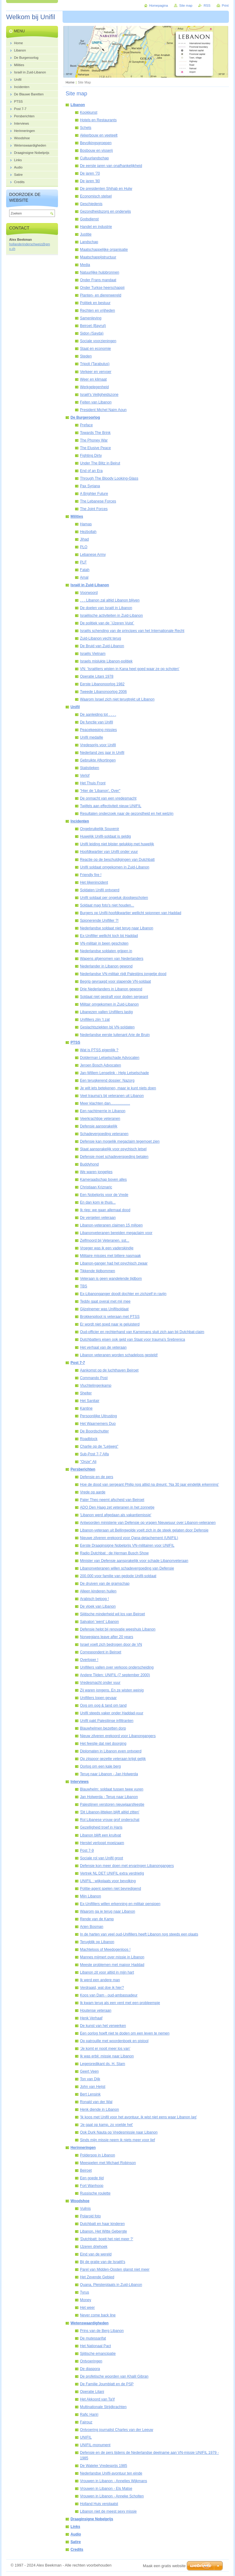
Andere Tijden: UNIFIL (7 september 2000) (115, 1675)
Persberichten (82, 1469)
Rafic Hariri (89, 2414)
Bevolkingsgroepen (95, 143)
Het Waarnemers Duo (98, 1423)
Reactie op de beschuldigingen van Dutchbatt (117, 859)
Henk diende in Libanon (99, 2109)
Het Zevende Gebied (97, 2277)
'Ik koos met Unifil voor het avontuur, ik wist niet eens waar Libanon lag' (138, 2117)
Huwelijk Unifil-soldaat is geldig (105, 836)
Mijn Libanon (90, 1896)
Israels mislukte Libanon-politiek (106, 661)
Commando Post (94, 1378)
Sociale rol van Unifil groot (101, 1858)
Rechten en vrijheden (97, 310)
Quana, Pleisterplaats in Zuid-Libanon (111, 2285)
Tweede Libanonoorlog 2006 (103, 692)
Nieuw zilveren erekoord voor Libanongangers (118, 1736)
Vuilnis (85, 2208)
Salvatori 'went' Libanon (99, 1622)
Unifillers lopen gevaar (98, 1698)
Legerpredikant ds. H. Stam (102, 2064)
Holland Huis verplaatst (99, 2504)
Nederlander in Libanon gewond (106, 966)
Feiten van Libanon (95, 402)
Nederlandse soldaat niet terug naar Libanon (116, 928)
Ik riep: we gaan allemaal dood (105, 1210)
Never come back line (98, 2315)
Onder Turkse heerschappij (102, 288)
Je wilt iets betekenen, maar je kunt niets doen (118, 1088)
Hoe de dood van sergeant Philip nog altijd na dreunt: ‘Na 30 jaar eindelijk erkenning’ (149, 1484)
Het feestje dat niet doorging (103, 1743)
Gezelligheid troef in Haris (101, 1827)
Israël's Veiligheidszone (99, 394)
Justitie (86, 234)
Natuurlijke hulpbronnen (99, 272)
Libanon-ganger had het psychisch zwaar (114, 1263)
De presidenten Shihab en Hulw (106, 188)
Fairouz (86, 2422)
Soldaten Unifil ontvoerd (99, 890)
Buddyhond (89, 1164)
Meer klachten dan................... (105, 1103)
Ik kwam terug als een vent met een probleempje (120, 2003)
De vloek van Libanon (98, 1606)
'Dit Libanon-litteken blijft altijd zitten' (109, 1812)
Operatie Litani (92, 2392)
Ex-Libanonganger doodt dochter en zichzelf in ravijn (123, 1294)
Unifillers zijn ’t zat (95, 1019)
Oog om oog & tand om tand (103, 1705)
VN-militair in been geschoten (104, 943)
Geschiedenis (91, 204)
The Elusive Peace (95, 448)
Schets (85, 128)
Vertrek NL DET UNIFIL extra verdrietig (112, 1873)
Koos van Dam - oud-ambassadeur (109, 1995)
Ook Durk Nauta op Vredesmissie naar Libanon (118, 2132)
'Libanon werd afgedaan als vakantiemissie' (115, 1515)
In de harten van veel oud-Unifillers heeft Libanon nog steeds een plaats (139, 1934)
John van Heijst (92, 2087)
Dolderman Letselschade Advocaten (109, 1058)
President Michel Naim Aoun (103, 410)
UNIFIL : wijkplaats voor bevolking (108, 1881)
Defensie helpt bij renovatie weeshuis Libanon (117, 1629)
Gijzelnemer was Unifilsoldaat (104, 1309)
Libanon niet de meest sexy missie (108, 2511)
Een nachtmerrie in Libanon (102, 1111)
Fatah (84, 570)
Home (70, 82)
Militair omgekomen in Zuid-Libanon (109, 1004)
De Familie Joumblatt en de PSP (107, 2384)
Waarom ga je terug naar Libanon (107, 1911)
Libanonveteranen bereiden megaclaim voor (116, 1233)
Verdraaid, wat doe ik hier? (102, 1987)
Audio (75, 2534)
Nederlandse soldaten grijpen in (106, 951)
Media (85, 265)
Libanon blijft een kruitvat (100, 1835)
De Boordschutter (94, 1431)
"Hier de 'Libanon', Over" (100, 791)
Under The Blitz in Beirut (100, 463)
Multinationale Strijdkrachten (103, 2407)
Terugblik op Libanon (97, 1942)
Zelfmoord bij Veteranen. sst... (104, 1240)
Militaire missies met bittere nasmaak (110, 1256)
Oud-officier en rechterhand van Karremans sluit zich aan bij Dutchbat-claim (142, 1332)
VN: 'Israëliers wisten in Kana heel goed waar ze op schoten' (129, 669)
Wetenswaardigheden (89, 2323)
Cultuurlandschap (94, 158)
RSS (207, 5)
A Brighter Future (94, 493)
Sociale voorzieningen (98, 341)
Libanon (77, 105)
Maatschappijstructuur (98, 257)
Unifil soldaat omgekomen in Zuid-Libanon (114, 867)
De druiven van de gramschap (104, 1583)
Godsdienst (89, 219)
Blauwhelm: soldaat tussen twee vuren (111, 1789)
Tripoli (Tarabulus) (95, 364)
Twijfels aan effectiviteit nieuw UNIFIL (110, 806)
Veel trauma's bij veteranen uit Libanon (112, 1096)
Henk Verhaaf (91, 2018)
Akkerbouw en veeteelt (99, 135)
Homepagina (158, 5)
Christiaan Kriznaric (96, 1187)
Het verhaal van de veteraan (103, 1347)
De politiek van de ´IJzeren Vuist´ (107, 623)
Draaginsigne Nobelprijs (91, 2519)
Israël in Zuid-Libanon (89, 585)
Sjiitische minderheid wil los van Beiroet (112, 1614)
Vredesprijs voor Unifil (98, 745)
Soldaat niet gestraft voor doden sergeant (114, 997)
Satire (75, 2542)
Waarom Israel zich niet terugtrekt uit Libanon (117, 699)
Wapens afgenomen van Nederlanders (111, 958)
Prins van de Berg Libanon (102, 2331)
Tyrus (84, 2292)
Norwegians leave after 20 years (106, 1637)
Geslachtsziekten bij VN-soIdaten (107, 1027)
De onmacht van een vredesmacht (108, 798)
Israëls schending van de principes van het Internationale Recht (132, 631)
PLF (83, 562)
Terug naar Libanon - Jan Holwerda (109, 1774)
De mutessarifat (93, 2338)
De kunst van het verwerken (103, 2026)
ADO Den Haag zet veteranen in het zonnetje (117, 1507)
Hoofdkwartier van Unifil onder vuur (109, 852)
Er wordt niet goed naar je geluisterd (109, 1324)
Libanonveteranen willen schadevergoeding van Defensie (127, 1568)
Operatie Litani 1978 (96, 676)
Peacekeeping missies (98, 730)
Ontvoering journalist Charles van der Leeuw (116, 2430)
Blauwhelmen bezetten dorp (103, 1728)
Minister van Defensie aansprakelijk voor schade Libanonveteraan (134, 1561)
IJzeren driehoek (93, 2246)
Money (85, 2300)
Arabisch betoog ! (94, 1599)
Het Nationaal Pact (95, 2346)
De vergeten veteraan (98, 1217)
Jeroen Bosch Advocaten (100, 1065)
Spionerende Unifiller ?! (99, 920)
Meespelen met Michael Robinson (108, 2163)
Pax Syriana (90, 486)
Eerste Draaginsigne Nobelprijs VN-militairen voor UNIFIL (127, 1545)
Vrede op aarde (92, 1492)
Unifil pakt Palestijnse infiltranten (106, 1721)
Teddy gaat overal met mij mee (105, 1301)
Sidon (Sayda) (91, 333)
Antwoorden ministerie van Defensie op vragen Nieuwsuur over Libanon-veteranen (148, 1522)
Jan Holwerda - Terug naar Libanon (109, 1797)
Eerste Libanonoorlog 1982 (102, 684)
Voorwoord (89, 593)
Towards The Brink (95, 433)
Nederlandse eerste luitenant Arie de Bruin (115, 1035)
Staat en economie (95, 348)
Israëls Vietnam (93, 653)
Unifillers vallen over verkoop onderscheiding (117, 1667)
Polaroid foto (90, 2216)
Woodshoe (79, 2201)
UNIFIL (86, 2437)
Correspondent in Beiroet (100, 1652)
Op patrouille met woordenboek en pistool (114, 2041)
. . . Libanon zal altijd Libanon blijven (109, 600)
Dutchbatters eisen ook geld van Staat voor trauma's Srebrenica (132, 1339)
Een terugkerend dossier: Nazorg (107, 1080)
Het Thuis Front (93, 783)
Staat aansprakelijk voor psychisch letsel (113, 1149)
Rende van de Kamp (97, 1919)
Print (225, 5)
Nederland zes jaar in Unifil (102, 752)
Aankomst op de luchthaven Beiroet (109, 1370)
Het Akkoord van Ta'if (97, 2399)
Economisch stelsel (96, 196)
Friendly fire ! (90, 875)
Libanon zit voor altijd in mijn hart (107, 1972)
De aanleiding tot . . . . (98, 714)
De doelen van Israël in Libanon (106, 608)
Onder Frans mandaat (98, 280)
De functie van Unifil (96, 722)
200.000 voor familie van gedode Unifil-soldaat (118, 1576)
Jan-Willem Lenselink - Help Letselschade (114, 1073)
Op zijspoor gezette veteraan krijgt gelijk (113, 1759)
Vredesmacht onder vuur (100, 1682)
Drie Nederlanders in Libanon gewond (111, 989)
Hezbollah (88, 532)
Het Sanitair (89, 1401)
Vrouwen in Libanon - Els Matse (106, 2488)
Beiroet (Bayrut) (93, 326)
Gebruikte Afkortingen (98, 760)
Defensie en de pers (96, 1477)
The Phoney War (94, 440)
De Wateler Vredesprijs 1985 (103, 2466)
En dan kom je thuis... (98, 1202)
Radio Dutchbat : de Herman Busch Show (114, 1553)
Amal (84, 577)
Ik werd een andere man (100, 1980)
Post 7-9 (87, 1850)
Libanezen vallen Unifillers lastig (106, 1012)
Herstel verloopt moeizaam (102, 1843)
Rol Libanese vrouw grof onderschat (109, 1820)
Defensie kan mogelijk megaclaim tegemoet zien (120, 1141)
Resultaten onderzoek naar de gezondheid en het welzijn (126, 813)
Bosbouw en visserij (96, 150)
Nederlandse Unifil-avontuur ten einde (111, 2473)
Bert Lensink (90, 2094)
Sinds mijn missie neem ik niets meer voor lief (117, 2140)
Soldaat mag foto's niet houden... (107, 905)
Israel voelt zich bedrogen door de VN (111, 1644)
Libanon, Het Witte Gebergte (103, 2231)
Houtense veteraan (95, 2010)
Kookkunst (88, 112)
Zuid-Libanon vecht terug (100, 638)
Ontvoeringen (91, 2361)
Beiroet (86, 2170)
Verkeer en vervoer (95, 372)
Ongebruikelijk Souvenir (99, 829)
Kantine (86, 1408)
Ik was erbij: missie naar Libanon (107, 2056)
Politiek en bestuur (95, 303)
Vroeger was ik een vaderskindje (106, 1248)
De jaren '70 (90, 173)
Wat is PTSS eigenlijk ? (99, 1050)
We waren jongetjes (96, 1172)
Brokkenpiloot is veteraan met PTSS (109, 1317)
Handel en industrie (96, 227)
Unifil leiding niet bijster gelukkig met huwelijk (117, 844)
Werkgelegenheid (94, 387)
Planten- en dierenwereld (100, 295)
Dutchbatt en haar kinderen (102, 2224)
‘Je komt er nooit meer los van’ (105, 2048)
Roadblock (88, 1439)
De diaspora (90, 2369)
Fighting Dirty (91, 455)
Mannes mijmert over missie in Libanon (112, 1957)
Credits (76, 2549)
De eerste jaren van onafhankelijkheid (111, 166)
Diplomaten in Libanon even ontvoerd (110, 1751)
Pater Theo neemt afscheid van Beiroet (112, 1500)
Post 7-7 (77, 1363)
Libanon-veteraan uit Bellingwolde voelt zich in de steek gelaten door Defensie (144, 1530)
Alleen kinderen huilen (98, 1591)
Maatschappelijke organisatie (104, 249)
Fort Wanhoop (91, 2186)
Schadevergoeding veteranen (104, 1134)
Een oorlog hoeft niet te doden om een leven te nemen (124, 2033)
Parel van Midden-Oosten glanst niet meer (115, 2269)
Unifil (75, 707)
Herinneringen (83, 2147)
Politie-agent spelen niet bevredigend (110, 1888)
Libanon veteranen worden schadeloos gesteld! (119, 1355)
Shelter (86, 1393)
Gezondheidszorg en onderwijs (105, 211)
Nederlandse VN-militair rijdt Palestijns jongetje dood (123, 974)
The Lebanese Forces (98, 501)
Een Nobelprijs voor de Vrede (104, 1195)
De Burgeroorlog (85, 417)
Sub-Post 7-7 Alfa (94, 1454)
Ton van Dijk (90, 2079)
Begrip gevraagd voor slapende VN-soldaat (115, 981)
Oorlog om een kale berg (100, 1766)
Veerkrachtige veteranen (100, 1118)
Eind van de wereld (95, 2254)
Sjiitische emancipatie (98, 2353)
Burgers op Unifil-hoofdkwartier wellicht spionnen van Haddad (130, 913)
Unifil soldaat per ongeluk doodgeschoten (114, 898)
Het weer (87, 2307)
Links (75, 2527)
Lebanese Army (93, 554)
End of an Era (91, 471)
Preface (86, 425)
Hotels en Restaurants (98, 120)
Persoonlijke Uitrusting (98, 1416)
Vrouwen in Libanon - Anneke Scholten (112, 2496)
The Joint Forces (94, 509)
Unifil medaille (91, 737)
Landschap (89, 242)
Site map (185, 5)
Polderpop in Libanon (97, 2155)
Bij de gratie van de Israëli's (102, 2262)
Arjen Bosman (91, 1927)
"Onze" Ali (88, 1462)
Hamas (86, 524)
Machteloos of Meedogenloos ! (105, 1949)
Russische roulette (95, 2193)
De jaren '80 (90, 181)
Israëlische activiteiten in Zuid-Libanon (111, 615)
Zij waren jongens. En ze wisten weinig (112, 1690)
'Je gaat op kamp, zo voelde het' (106, 2125)
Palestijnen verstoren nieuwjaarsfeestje (112, 1804)
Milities (76, 516)
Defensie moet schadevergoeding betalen (114, 1157)
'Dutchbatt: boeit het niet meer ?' (106, 2239)
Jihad (84, 539)
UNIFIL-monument (95, 2445)
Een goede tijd (92, 2178)
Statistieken (89, 768)
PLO (83, 547)
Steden (86, 356)
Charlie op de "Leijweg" (99, 1446)
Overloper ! (89, 1660)
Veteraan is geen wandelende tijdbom (111, 1278)
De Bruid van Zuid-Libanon (102, 646)
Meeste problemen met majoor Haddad (112, 1965)
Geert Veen (89, 2071)
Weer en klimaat (93, 379)
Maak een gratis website (164, 2566)
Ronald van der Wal (96, 2102)
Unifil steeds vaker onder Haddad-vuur (111, 1713)
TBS (83, 1286)
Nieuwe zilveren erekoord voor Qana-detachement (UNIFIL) (129, 1538)
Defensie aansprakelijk (98, 1126)
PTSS (75, 1042)
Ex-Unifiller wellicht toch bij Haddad (109, 936)
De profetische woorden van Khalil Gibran (114, 2376)
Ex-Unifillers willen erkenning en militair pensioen (120, 1904)
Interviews (79, 1781)
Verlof (84, 775)
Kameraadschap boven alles (103, 1179)
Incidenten (79, 821)
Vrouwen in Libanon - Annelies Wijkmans (113, 2481)
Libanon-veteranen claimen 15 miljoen (111, 1225)
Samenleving (90, 318)
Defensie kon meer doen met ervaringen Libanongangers (127, 1866)
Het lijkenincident (94, 882)
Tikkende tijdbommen (97, 1271)
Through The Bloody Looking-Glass (109, 478)
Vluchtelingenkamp (95, 1385)
